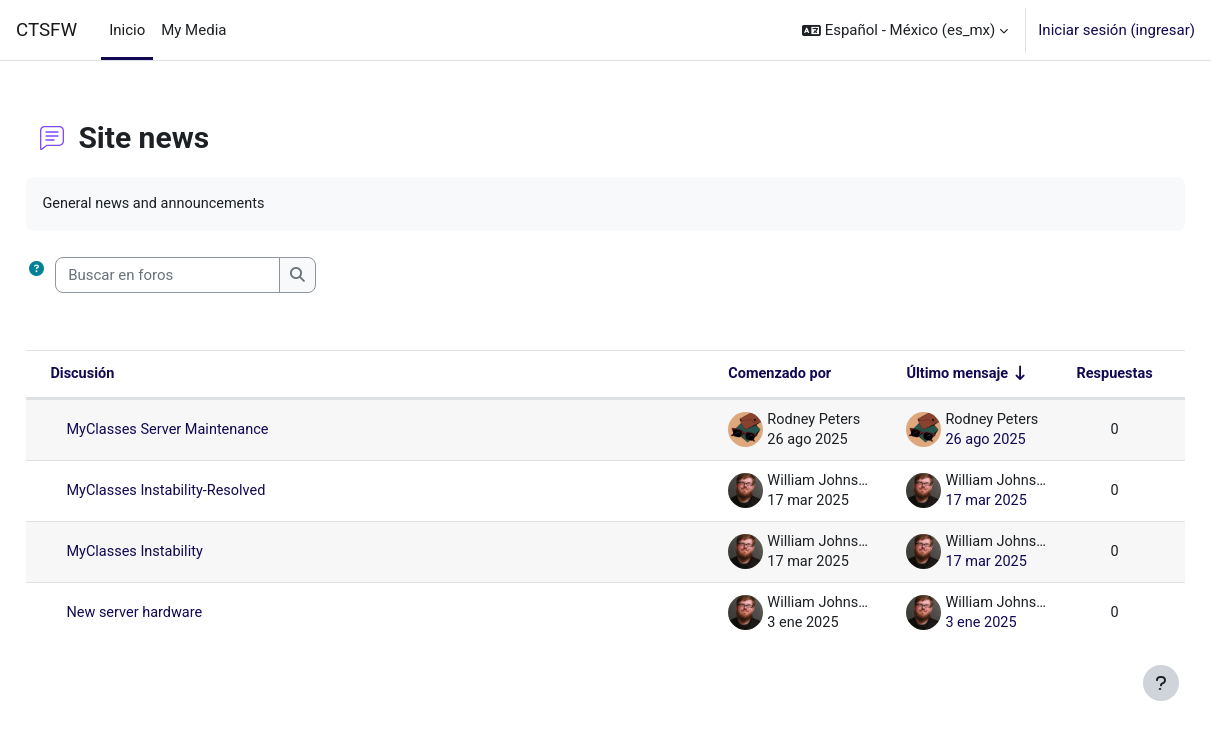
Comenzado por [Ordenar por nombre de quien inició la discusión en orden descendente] (726, 375)
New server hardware (181, 614)
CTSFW (46, 30)
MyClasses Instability (181, 553)
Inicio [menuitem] (127, 30)
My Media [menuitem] (193, 30)
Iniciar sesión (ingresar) (1116, 30)
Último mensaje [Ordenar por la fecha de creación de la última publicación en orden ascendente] (907, 375)
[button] (905, 30)
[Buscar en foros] (212, 276)
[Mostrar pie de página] (1161, 683)
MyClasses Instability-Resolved (214, 492)
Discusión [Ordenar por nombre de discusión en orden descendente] (128, 375)
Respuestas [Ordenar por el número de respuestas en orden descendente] (1068, 375)
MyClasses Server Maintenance (215, 431)
